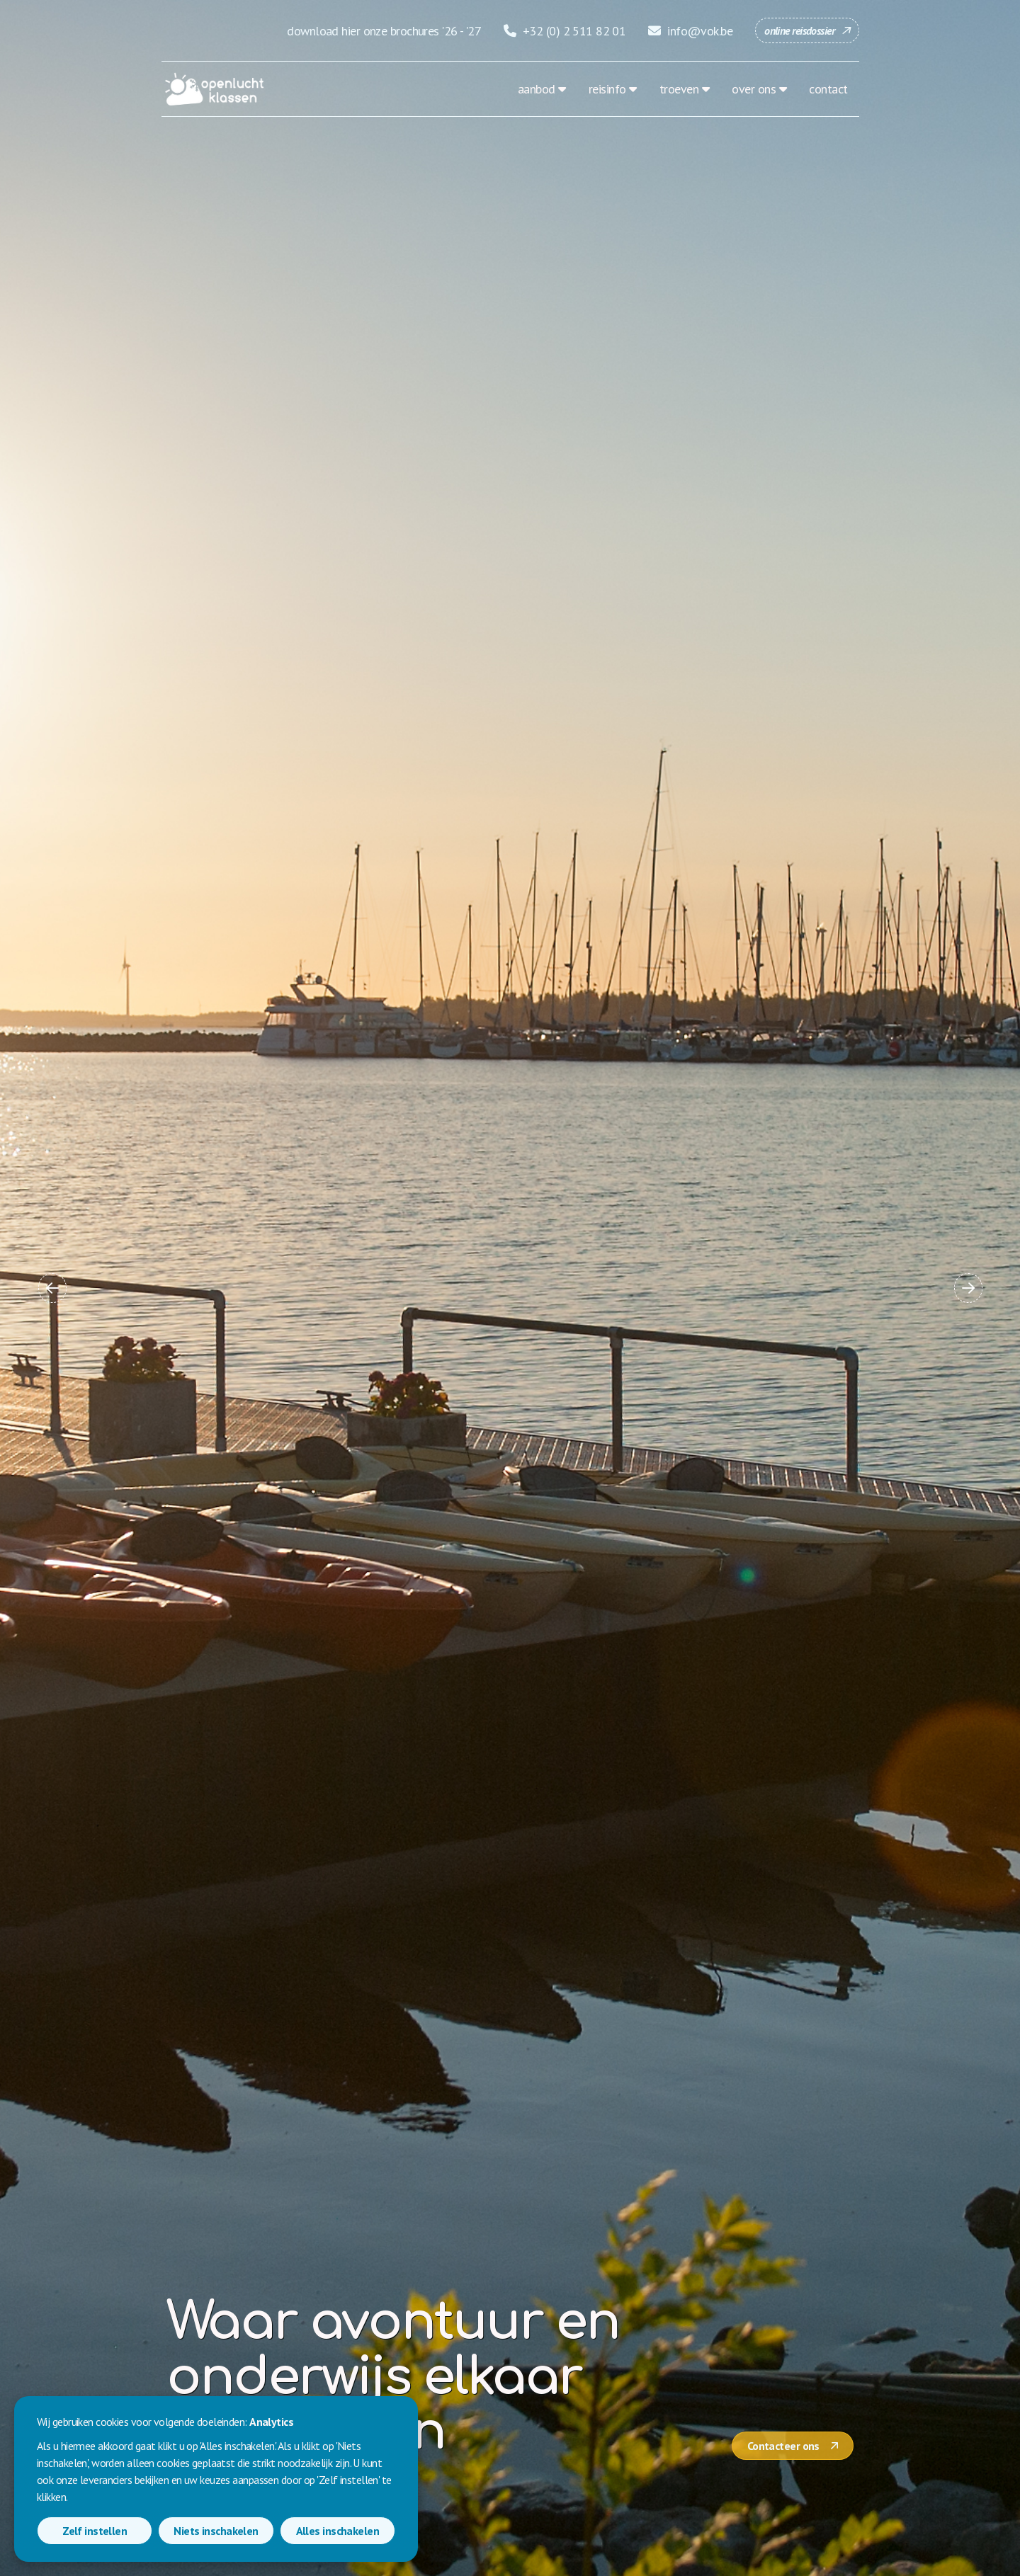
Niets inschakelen (216, 2531)
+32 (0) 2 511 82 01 (564, 31)
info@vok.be (690, 31)
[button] (52, 1288)
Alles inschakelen (337, 2531)
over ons (754, 89)
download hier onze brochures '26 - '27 (384, 31)
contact (828, 89)
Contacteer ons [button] (783, 2446)
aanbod (536, 89)
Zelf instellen (94, 2531)
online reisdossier (799, 30)
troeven (678, 89)
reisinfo (607, 89)
